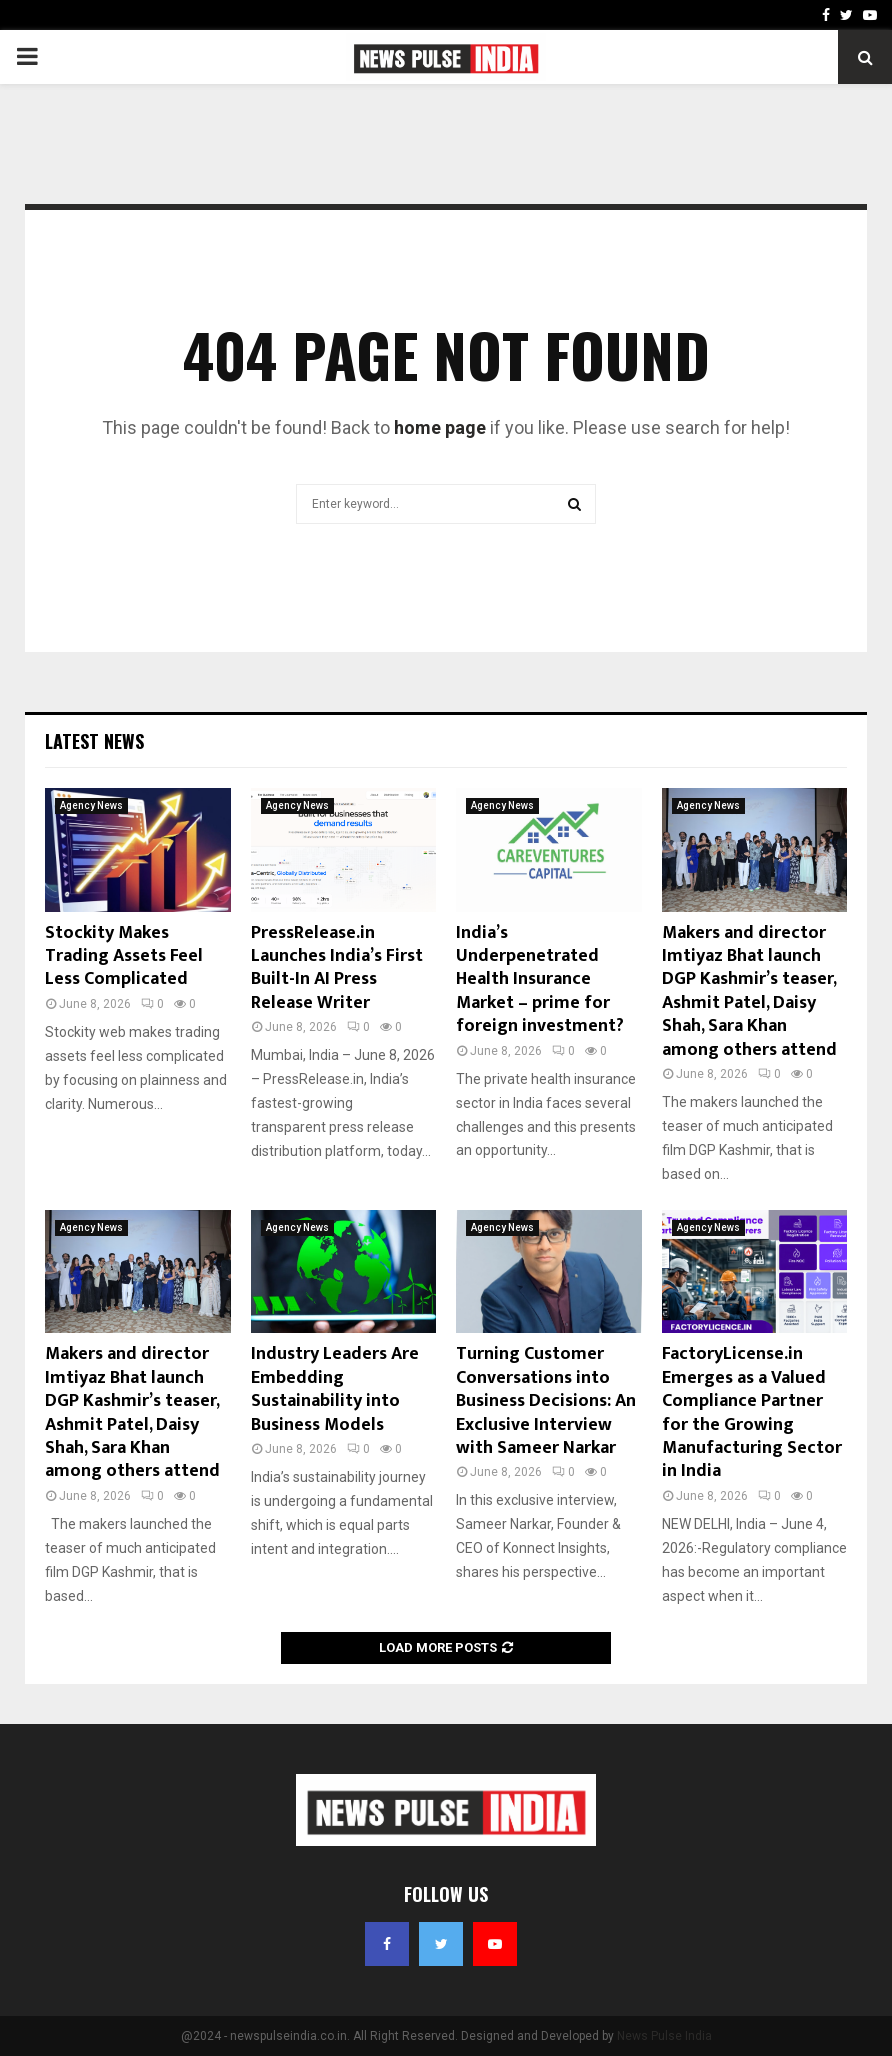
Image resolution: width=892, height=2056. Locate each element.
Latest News (94, 741)
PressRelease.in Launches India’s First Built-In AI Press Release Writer (337, 968)
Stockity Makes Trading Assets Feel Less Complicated (124, 956)
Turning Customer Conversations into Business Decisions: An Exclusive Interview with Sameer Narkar (546, 1401)
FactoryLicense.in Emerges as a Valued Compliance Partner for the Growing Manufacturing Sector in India (752, 1412)
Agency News (91, 805)
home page (440, 427)
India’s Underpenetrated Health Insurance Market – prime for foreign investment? (540, 980)
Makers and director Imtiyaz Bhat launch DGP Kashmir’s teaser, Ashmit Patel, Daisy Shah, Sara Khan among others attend (749, 991)
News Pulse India (664, 2036)
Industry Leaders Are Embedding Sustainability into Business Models (335, 1389)
